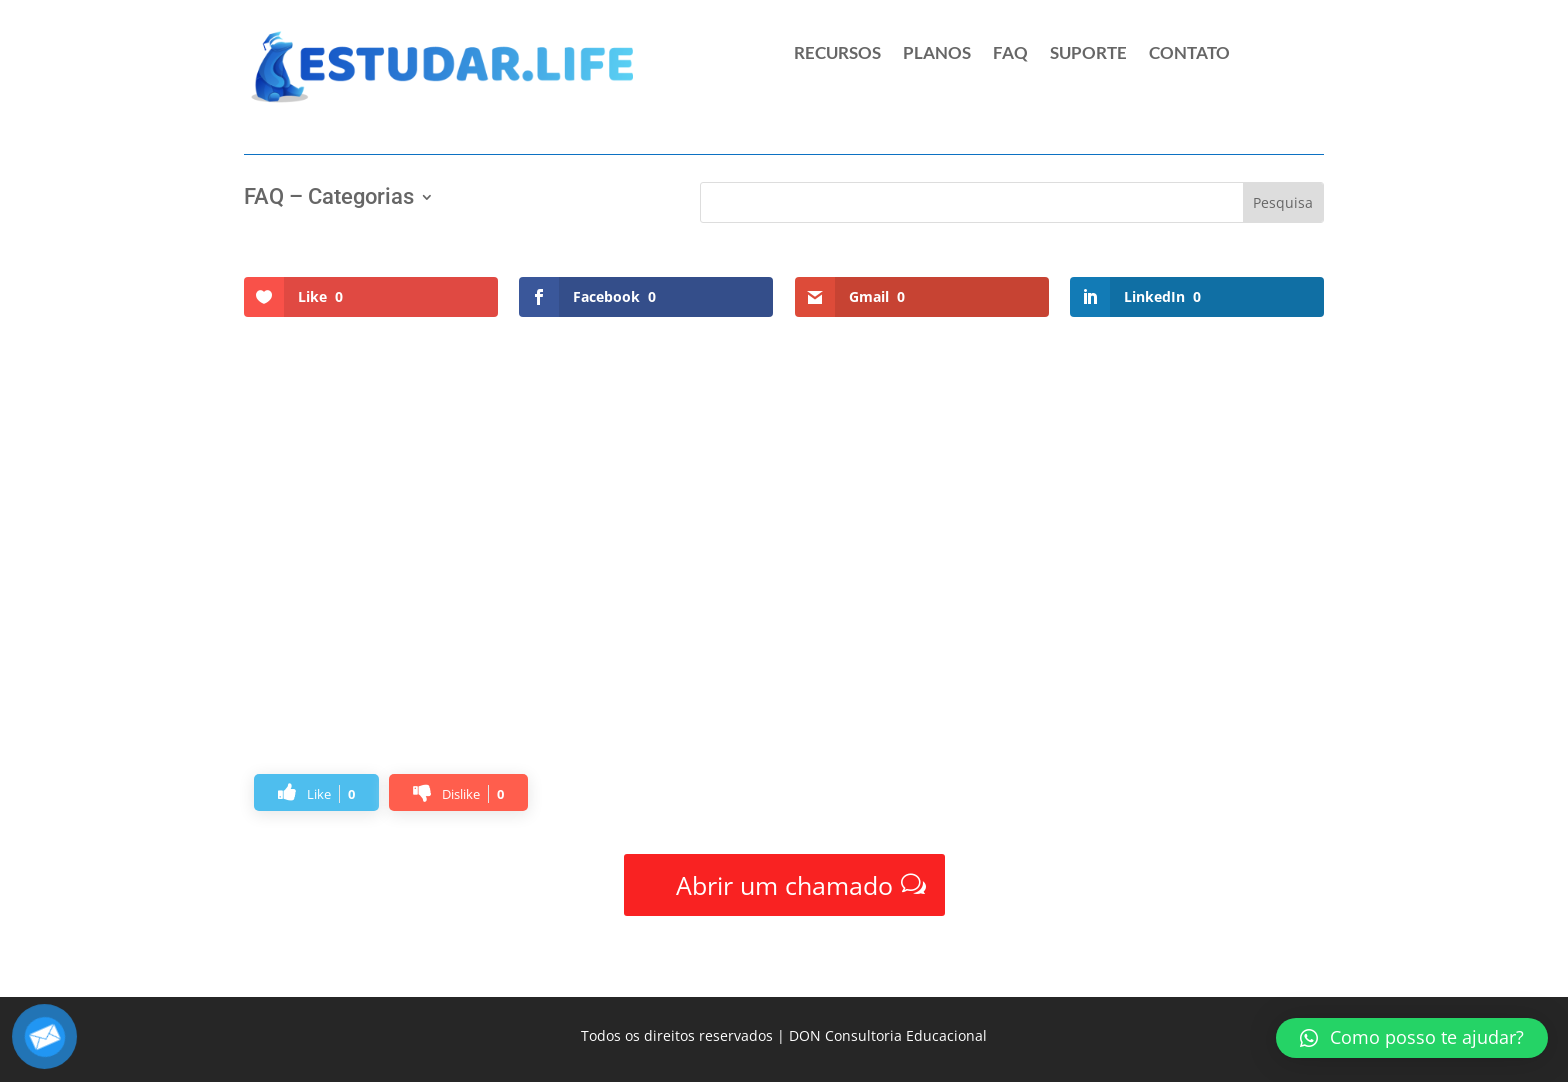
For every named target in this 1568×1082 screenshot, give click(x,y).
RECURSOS (837, 54)
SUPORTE (1088, 54)
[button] (1412, 1038)
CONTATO (1189, 54)
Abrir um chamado (784, 885)
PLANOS (937, 54)
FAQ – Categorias (329, 199)
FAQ (1010, 54)
